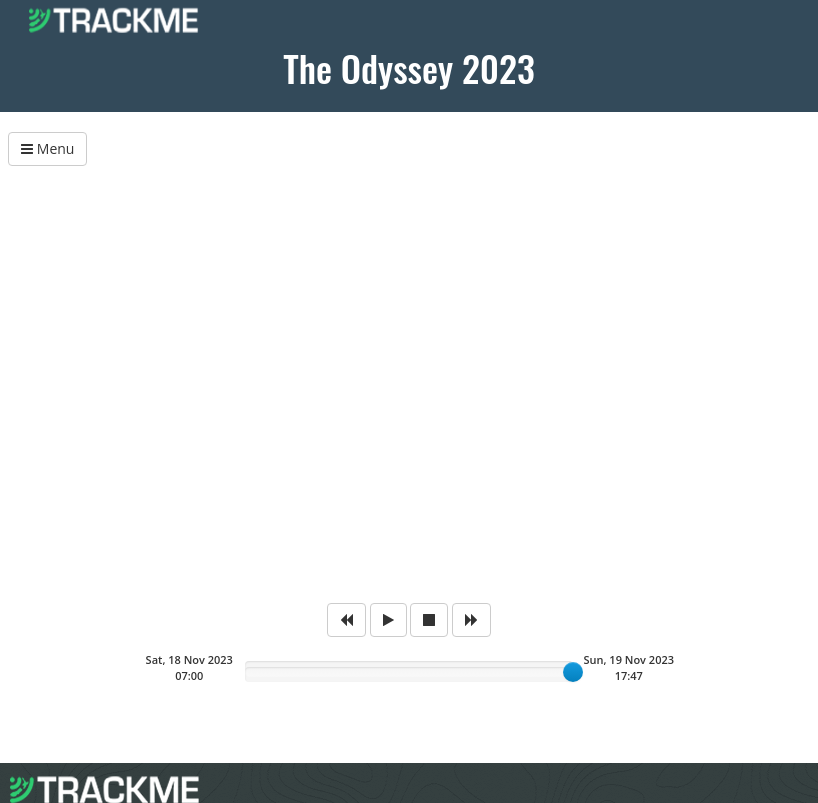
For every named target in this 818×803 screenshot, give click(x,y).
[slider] (573, 672)
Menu (47, 148)
